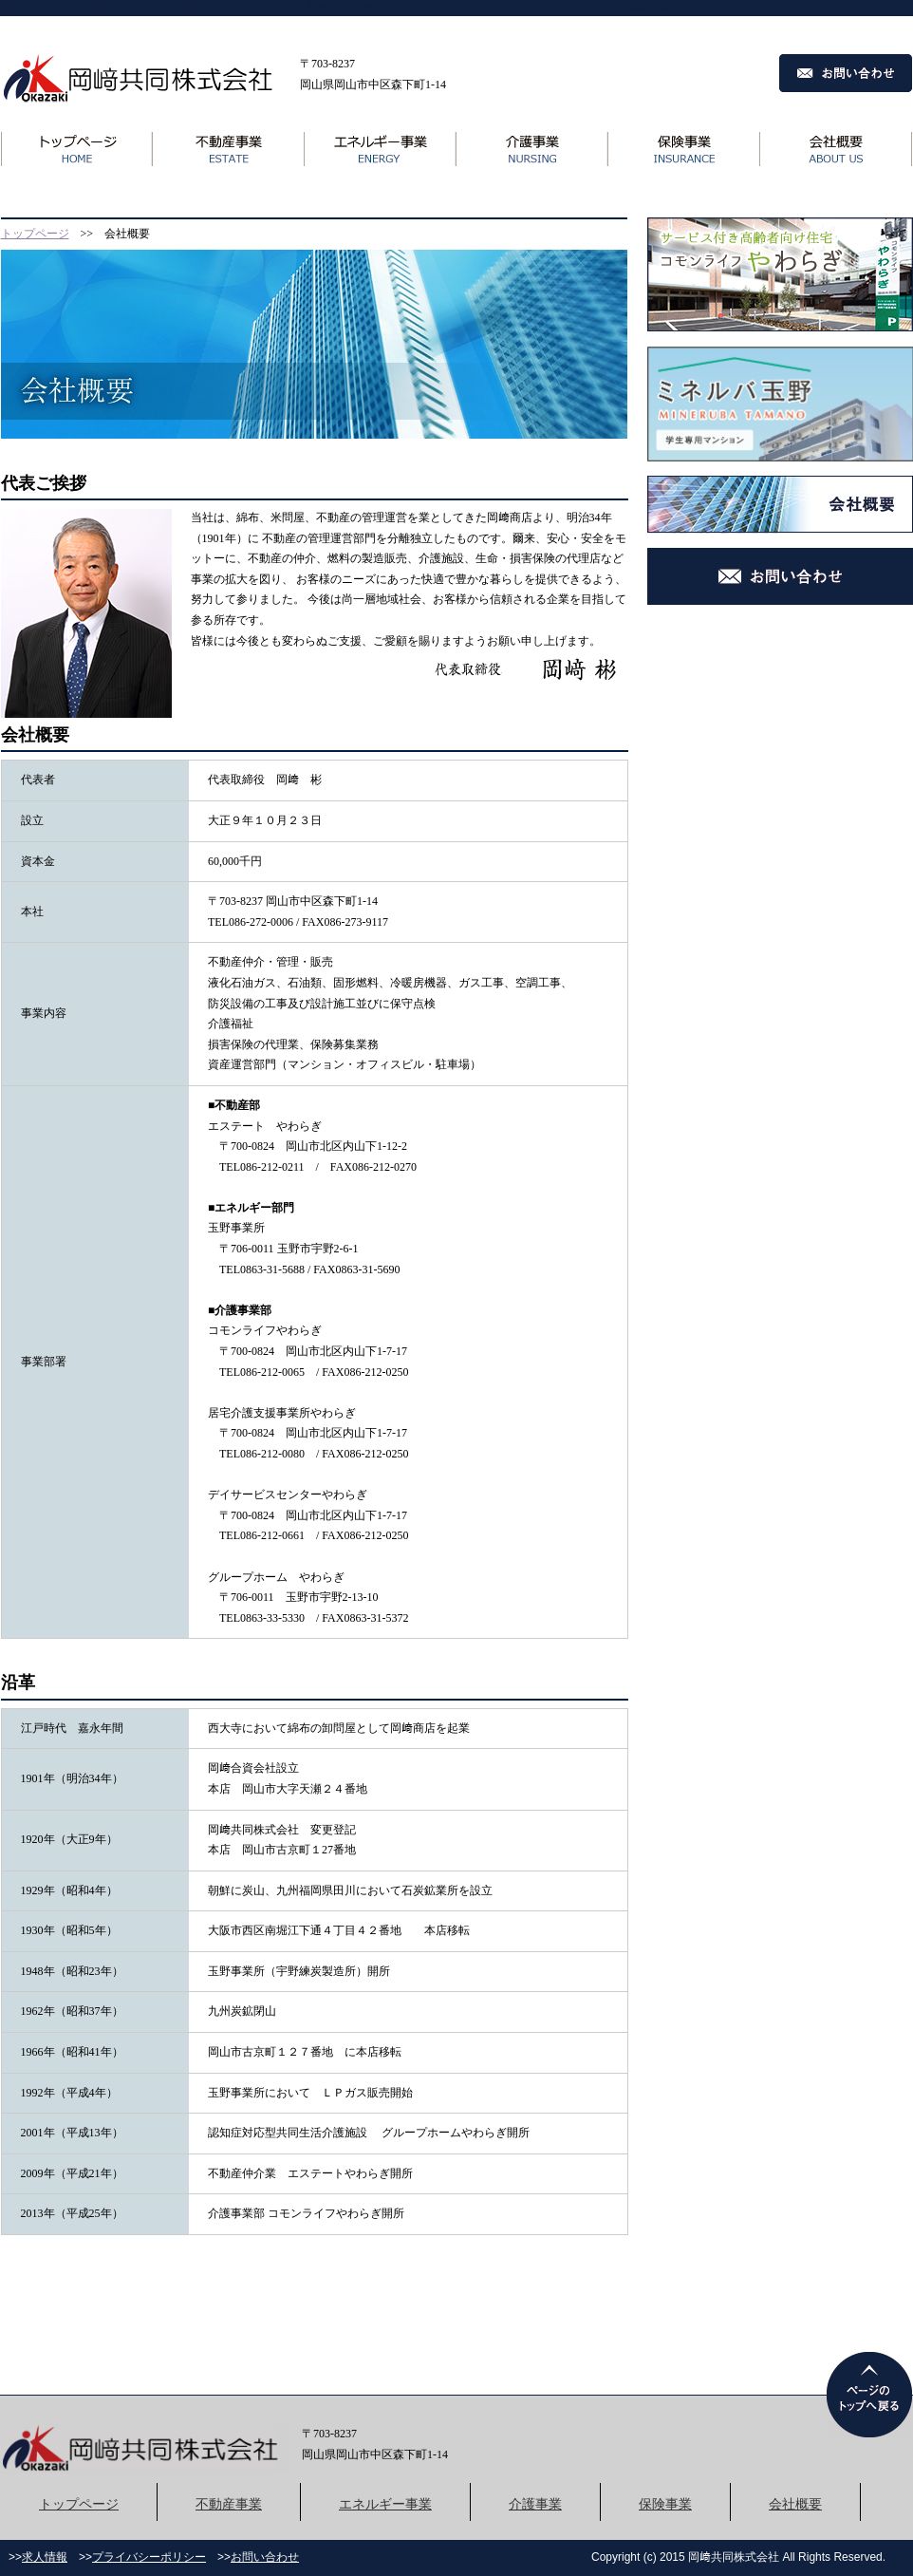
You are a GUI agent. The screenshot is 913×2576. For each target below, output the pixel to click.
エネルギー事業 (385, 2504)
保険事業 (665, 2504)
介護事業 (535, 2504)
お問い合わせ (265, 2557)
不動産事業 (229, 2504)
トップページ (35, 233)
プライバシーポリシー (149, 2557)
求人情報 (44, 2557)
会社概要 (795, 2504)
